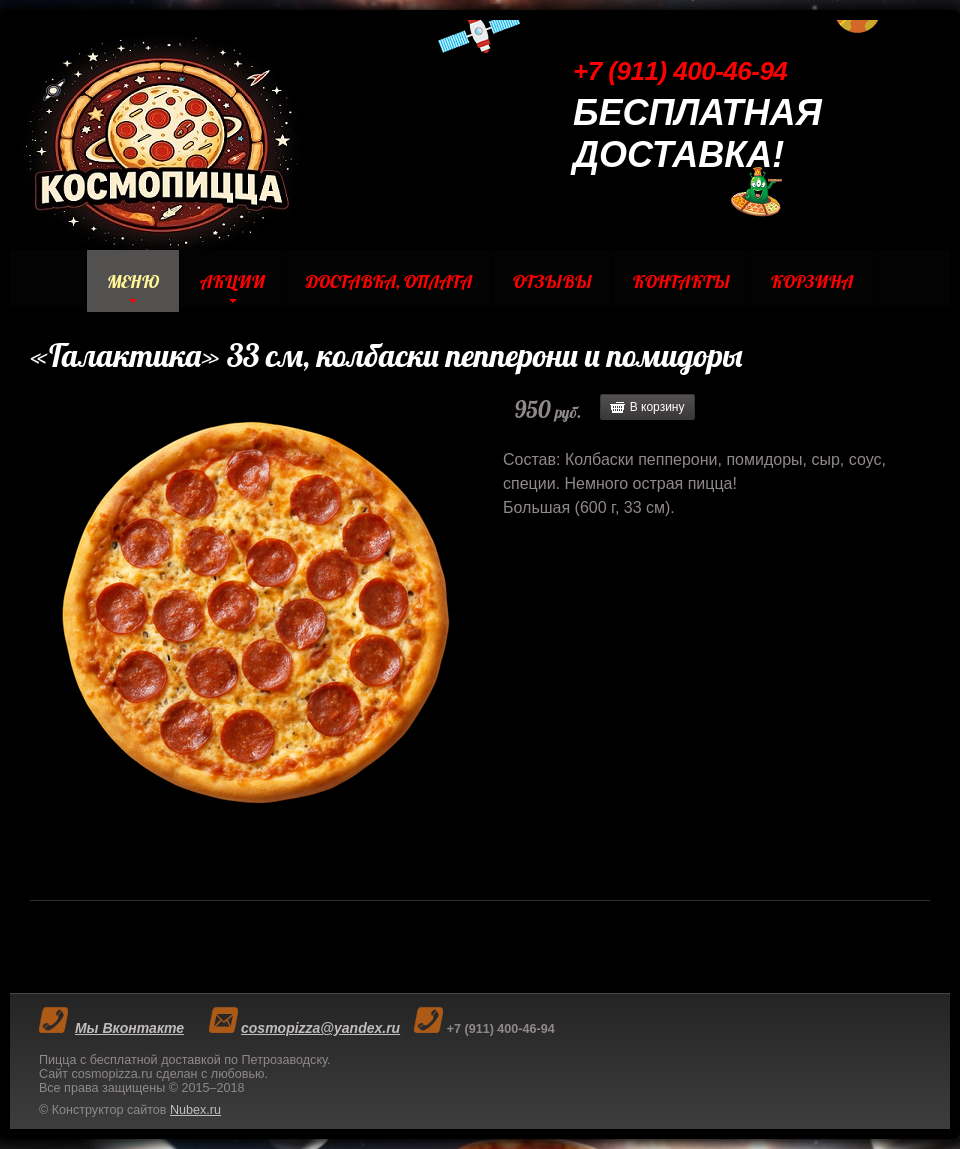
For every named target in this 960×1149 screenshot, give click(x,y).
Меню (133, 281)
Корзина (812, 281)
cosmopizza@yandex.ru (320, 1028)
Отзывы (552, 281)
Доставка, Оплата (389, 281)
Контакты (681, 281)
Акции (232, 281)
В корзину (657, 407)
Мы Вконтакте (129, 1028)
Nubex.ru (195, 1110)
